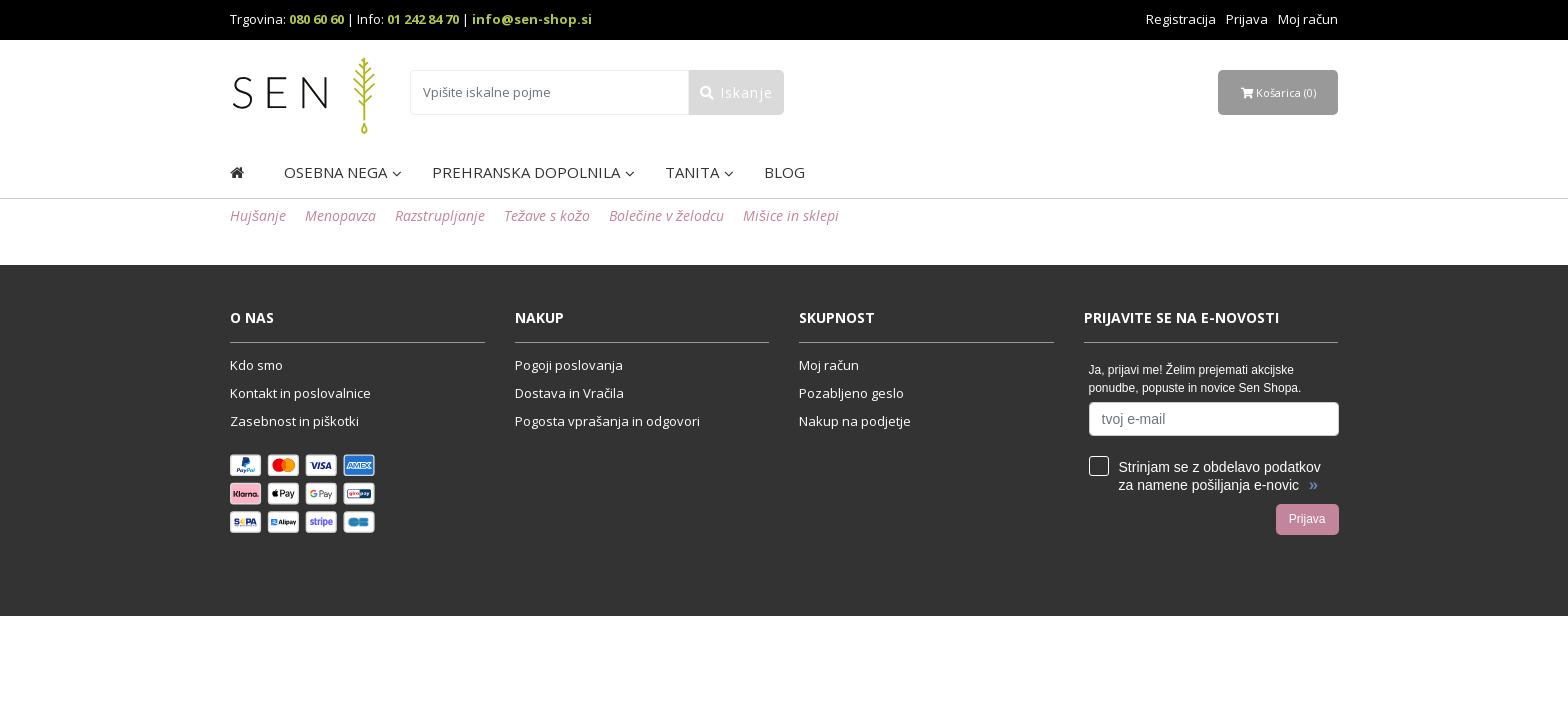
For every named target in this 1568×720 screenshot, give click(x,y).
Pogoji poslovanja (569, 365)
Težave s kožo (547, 215)
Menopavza (340, 215)
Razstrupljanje (440, 215)
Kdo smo (256, 365)
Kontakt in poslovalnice (300, 393)
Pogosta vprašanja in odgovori (607, 421)
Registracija (1181, 19)
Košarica (1278, 92)
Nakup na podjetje (855, 421)
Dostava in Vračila (569, 393)
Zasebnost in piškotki (294, 421)
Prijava (1247, 19)
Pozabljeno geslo (851, 393)
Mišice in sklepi (791, 215)
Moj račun (1308, 19)
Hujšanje (258, 215)
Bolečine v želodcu (666, 215)
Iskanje (736, 92)
